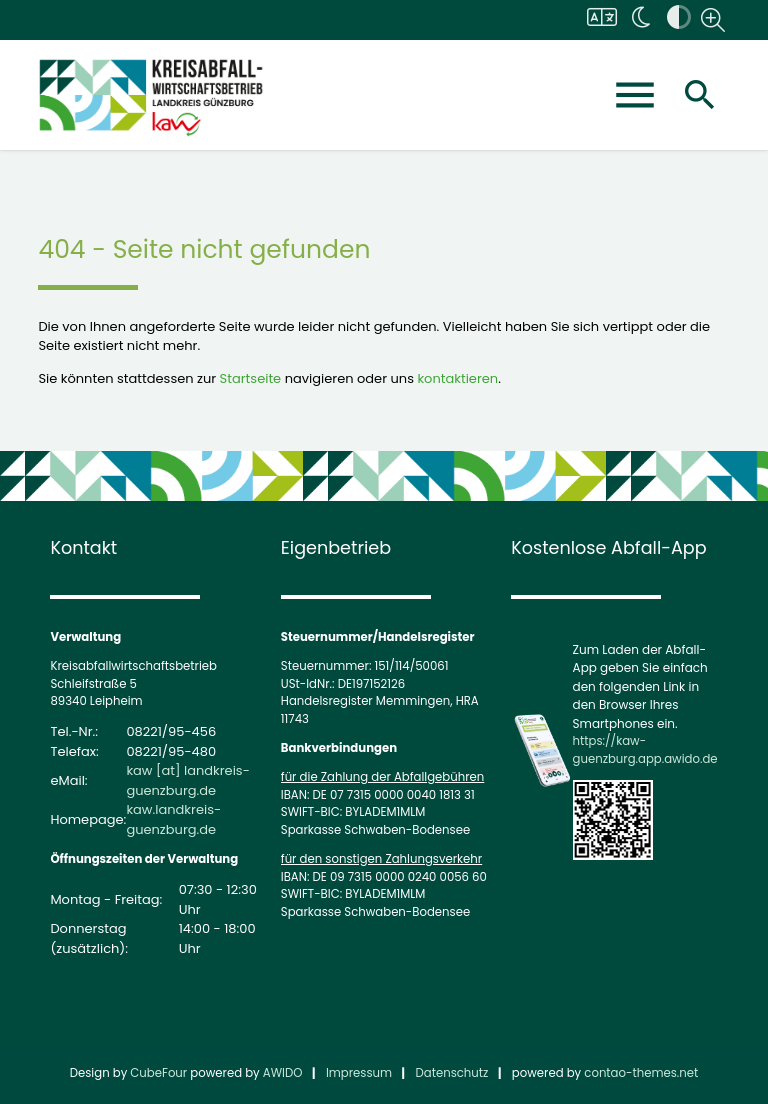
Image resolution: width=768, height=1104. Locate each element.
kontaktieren (457, 378)
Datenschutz (452, 1073)
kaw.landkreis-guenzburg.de (173, 819)
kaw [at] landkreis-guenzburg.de (187, 780)
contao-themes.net (641, 1073)
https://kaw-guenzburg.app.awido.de (645, 750)
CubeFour (158, 1073)
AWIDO (283, 1073)
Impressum (359, 1073)
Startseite (251, 378)
